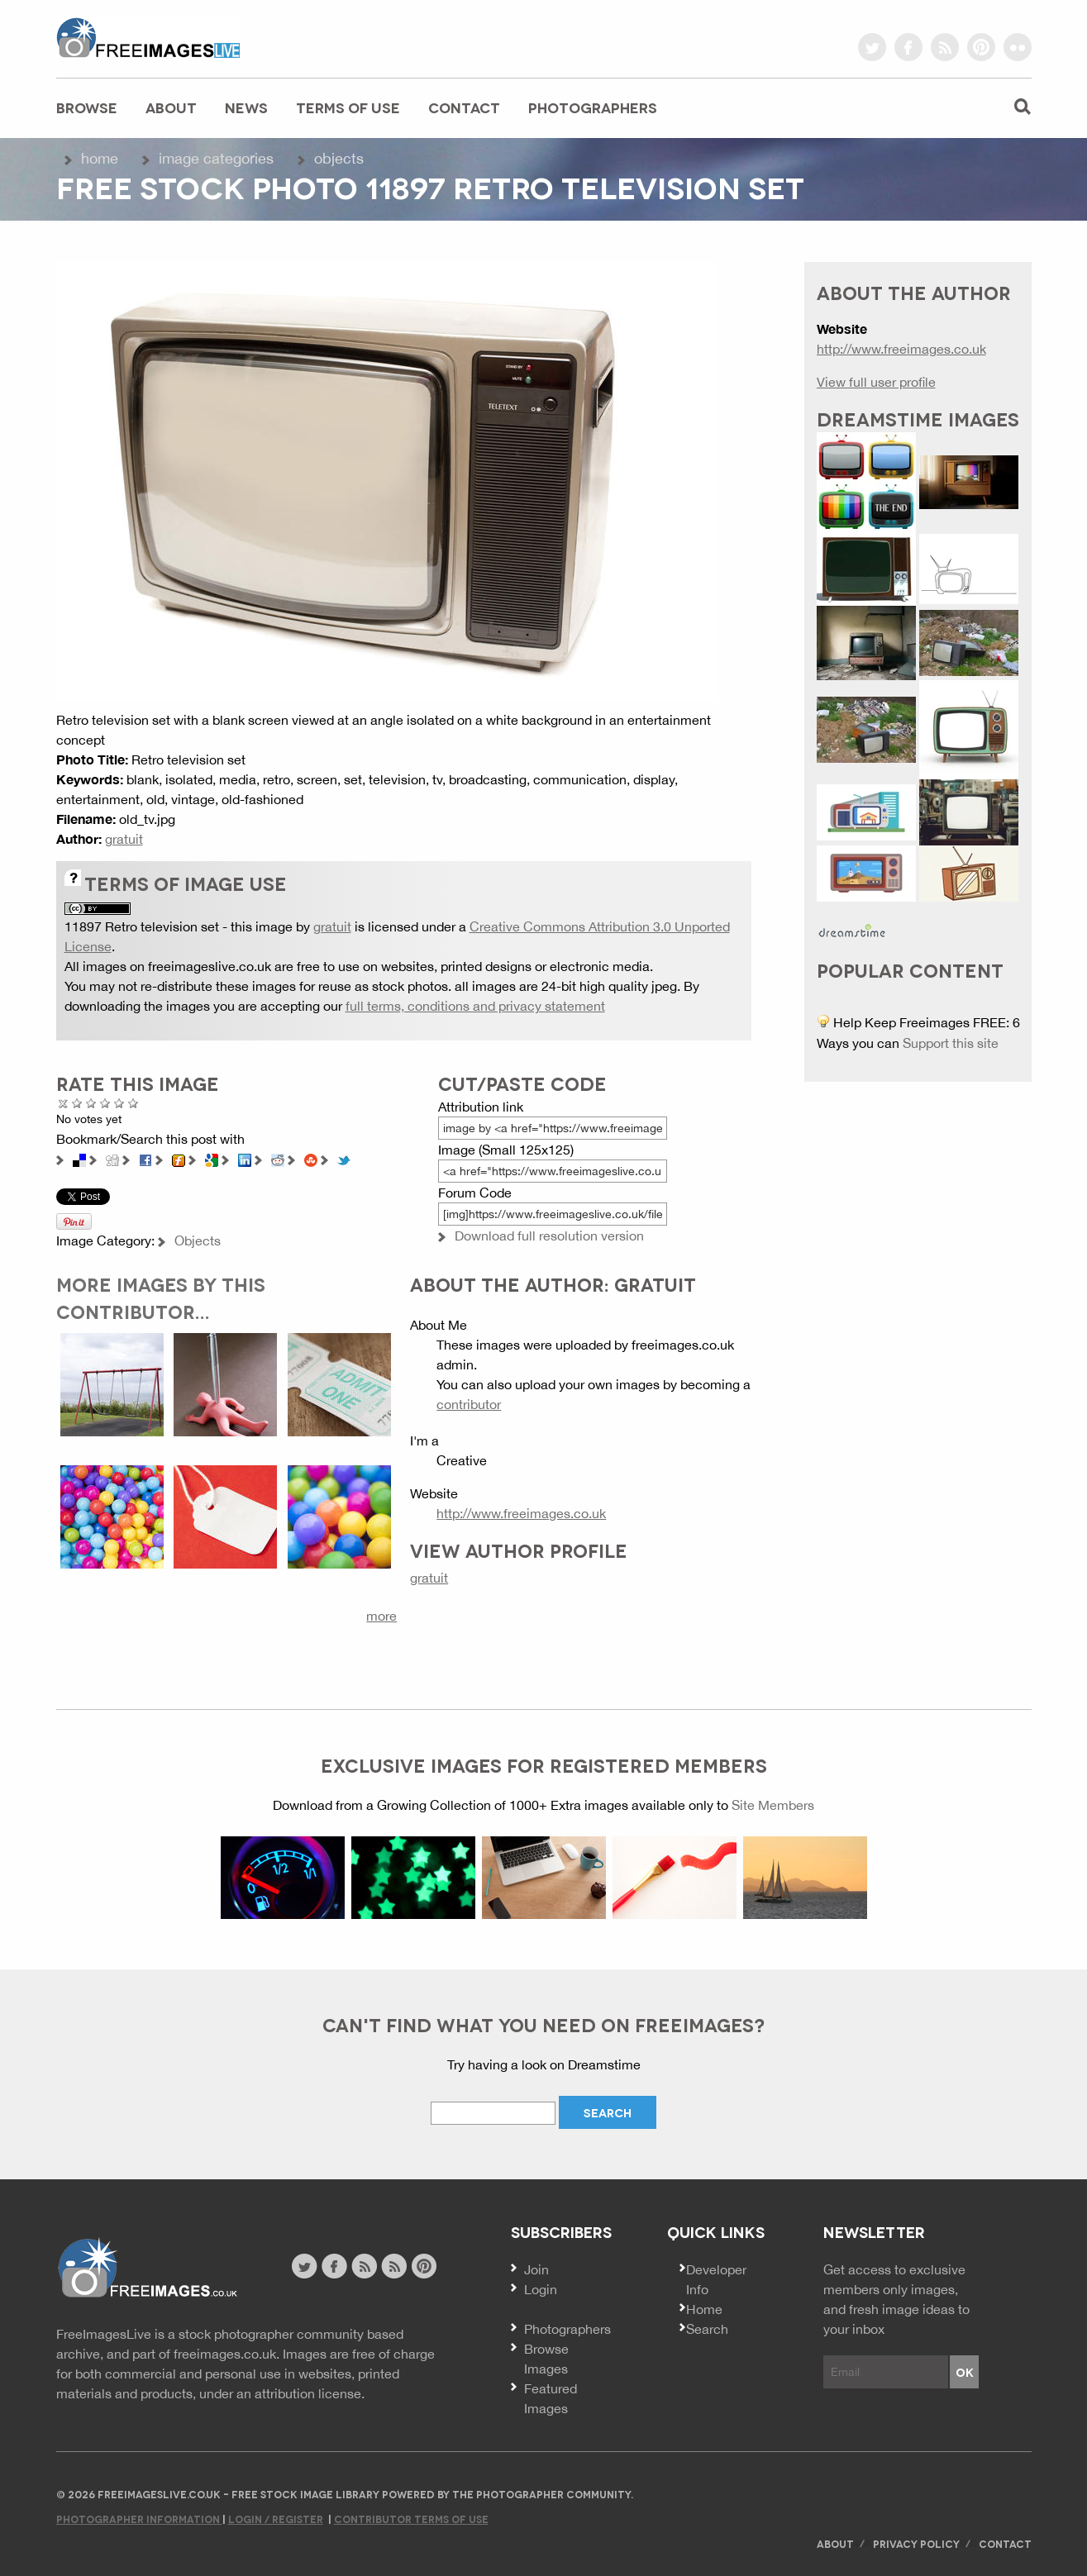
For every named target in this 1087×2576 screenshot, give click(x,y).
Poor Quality (77, 1103)
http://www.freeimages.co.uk (521, 1513)
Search (707, 2328)
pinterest (981, 47)
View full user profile (876, 381)
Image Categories (216, 158)
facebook (908, 47)
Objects (339, 158)
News (246, 107)
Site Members (773, 1804)
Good (105, 1103)
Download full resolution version (549, 1235)
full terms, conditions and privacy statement (475, 1005)
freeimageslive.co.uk (148, 37)
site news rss (364, 2266)
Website (146, 2268)
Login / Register (275, 2518)
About (171, 107)
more (381, 1615)
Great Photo (119, 1103)
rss (945, 47)
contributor (468, 1404)
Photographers (592, 107)
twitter (872, 47)
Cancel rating (63, 1103)
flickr (1018, 47)
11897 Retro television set (141, 926)
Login (540, 2289)
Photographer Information (139, 2518)
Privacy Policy (916, 2543)
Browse (86, 107)
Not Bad (91, 1103)
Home (99, 158)
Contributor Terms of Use (411, 2518)
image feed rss (394, 2266)
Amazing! (133, 1103)
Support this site (951, 1043)
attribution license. (310, 2393)
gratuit (124, 838)
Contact (464, 107)
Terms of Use (348, 107)
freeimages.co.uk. (226, 2353)
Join (536, 2269)
